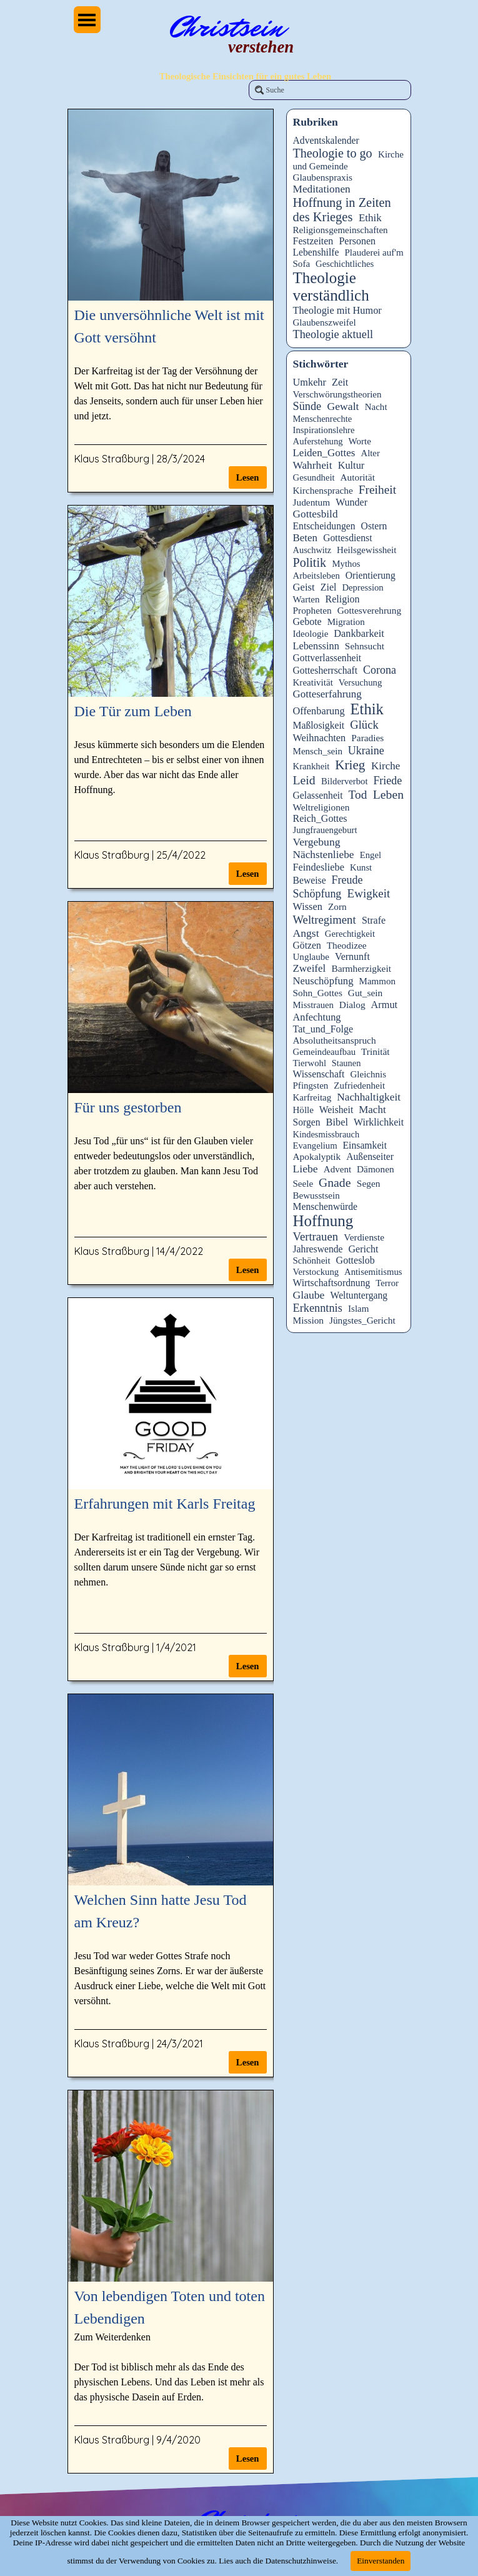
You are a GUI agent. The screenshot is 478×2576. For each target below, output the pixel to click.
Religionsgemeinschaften (340, 230)
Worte (360, 441)
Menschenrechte (322, 419)
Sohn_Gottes (317, 992)
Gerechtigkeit (350, 934)
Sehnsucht (364, 646)
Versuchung (360, 682)
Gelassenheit (318, 795)
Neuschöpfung (323, 981)
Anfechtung (317, 1017)
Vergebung (317, 842)
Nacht (376, 407)
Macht (372, 1110)
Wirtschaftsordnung (332, 1282)
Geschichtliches (345, 264)
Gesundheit (314, 477)
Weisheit (336, 1109)
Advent (337, 1169)
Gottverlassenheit (327, 657)
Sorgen (307, 1122)
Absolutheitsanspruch (334, 1040)
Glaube (309, 1295)
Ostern (374, 526)
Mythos (346, 564)
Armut (384, 1005)
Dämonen (375, 1169)
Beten (305, 538)
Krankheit (311, 766)
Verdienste (364, 1237)
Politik (310, 562)
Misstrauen (313, 1005)
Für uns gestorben (128, 1107)
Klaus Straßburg (111, 458)
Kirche (385, 766)
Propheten (312, 610)
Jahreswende (318, 1249)
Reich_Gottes (320, 818)
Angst (306, 933)
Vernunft (352, 956)
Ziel (329, 587)
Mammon (377, 981)
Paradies (367, 737)
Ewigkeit (369, 893)
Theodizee (347, 945)
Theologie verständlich (331, 286)
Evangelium (315, 1146)
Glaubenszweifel (324, 322)
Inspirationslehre (324, 430)
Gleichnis (368, 1074)
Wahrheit (312, 465)
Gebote (307, 621)
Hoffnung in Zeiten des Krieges (342, 210)
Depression (362, 587)
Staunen (346, 1063)
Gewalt (343, 406)
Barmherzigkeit (361, 968)
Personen (357, 241)
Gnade (335, 1182)
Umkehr (309, 382)
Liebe (305, 1168)
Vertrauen (316, 1236)
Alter (370, 453)
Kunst (361, 867)
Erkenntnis (317, 1308)
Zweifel (309, 968)
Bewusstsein (316, 1196)
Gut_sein (365, 992)
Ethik (370, 218)
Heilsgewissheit (366, 550)
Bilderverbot (344, 781)
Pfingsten (311, 1086)
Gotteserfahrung (327, 694)
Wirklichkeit (379, 1122)
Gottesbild (315, 514)
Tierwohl (310, 1063)
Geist (304, 587)
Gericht (364, 1249)
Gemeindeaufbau (324, 1052)
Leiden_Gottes (324, 453)
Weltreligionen (321, 807)
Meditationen (322, 189)
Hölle (303, 1110)
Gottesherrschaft (325, 670)
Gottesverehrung (369, 610)
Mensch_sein (317, 751)
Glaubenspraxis (323, 177)
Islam (358, 1309)
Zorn (337, 906)
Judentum (312, 502)
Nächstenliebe (323, 855)
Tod (358, 794)
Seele (303, 1184)
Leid (304, 780)
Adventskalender (326, 140)
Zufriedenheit (359, 1086)
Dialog (352, 1004)
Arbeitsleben (316, 576)
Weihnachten (319, 738)
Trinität (375, 1051)
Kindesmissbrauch (326, 1134)
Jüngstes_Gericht (362, 1320)
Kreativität (313, 682)
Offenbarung (319, 711)
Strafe (374, 920)
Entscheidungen (324, 526)
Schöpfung (317, 893)
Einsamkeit (365, 1145)
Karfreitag (312, 1097)
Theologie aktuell (333, 334)
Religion (342, 599)
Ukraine (366, 750)
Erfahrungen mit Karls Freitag (165, 1503)
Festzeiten (313, 241)
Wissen (307, 906)
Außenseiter (370, 1156)
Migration (346, 622)
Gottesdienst (347, 537)
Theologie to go (332, 153)
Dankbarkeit (359, 633)
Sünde (307, 406)
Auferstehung (318, 441)
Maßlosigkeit (319, 725)
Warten (306, 599)
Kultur (351, 465)
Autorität (357, 477)
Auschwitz (312, 550)
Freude (347, 880)
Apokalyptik (317, 1156)
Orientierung (371, 575)
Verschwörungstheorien (337, 394)
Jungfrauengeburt (325, 830)
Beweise (309, 880)
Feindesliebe (318, 867)
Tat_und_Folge (323, 1029)
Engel (370, 855)
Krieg (350, 764)
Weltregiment (324, 919)
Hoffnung (323, 1220)
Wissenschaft (319, 1074)
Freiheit (377, 489)
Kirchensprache (323, 490)
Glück (364, 724)
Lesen (247, 477)
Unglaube (311, 957)
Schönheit (312, 1261)
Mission (308, 1320)
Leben (388, 794)
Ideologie (311, 634)
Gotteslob (355, 1260)
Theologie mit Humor (337, 310)
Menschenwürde (325, 1206)
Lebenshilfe (316, 252)
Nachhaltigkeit (369, 1097)
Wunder (351, 502)
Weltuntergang (359, 1295)
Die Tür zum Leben (133, 711)
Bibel (337, 1122)
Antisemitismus (373, 1272)
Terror (387, 1283)
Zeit (340, 382)
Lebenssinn (316, 646)
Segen (369, 1183)
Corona (379, 670)
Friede (387, 780)
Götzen (307, 945)
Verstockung (316, 1272)
